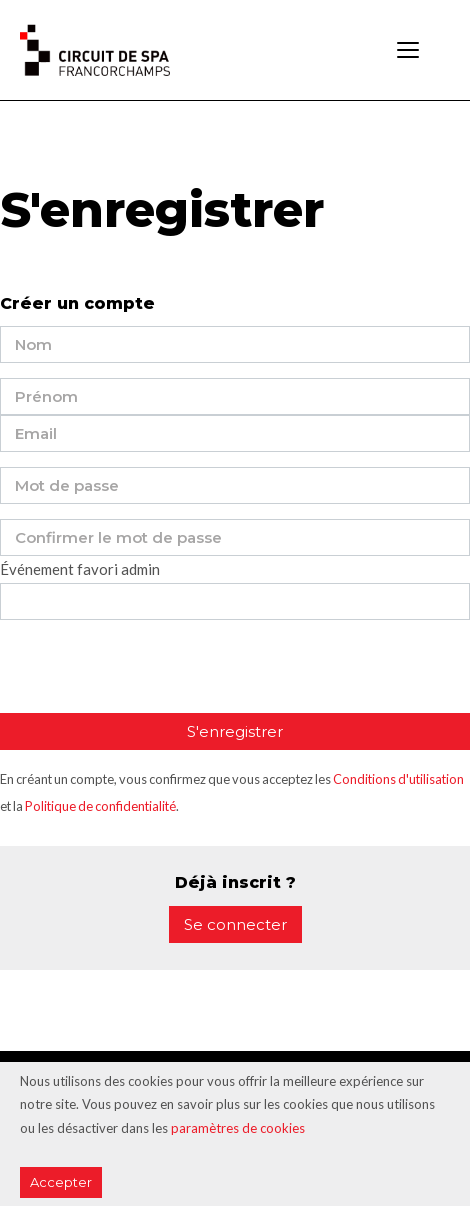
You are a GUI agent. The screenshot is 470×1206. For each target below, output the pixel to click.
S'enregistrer (235, 731)
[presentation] (152, 674)
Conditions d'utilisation (398, 779)
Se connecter (235, 924)
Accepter (61, 1182)
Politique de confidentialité (100, 806)
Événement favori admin (80, 569)
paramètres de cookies (238, 1128)
